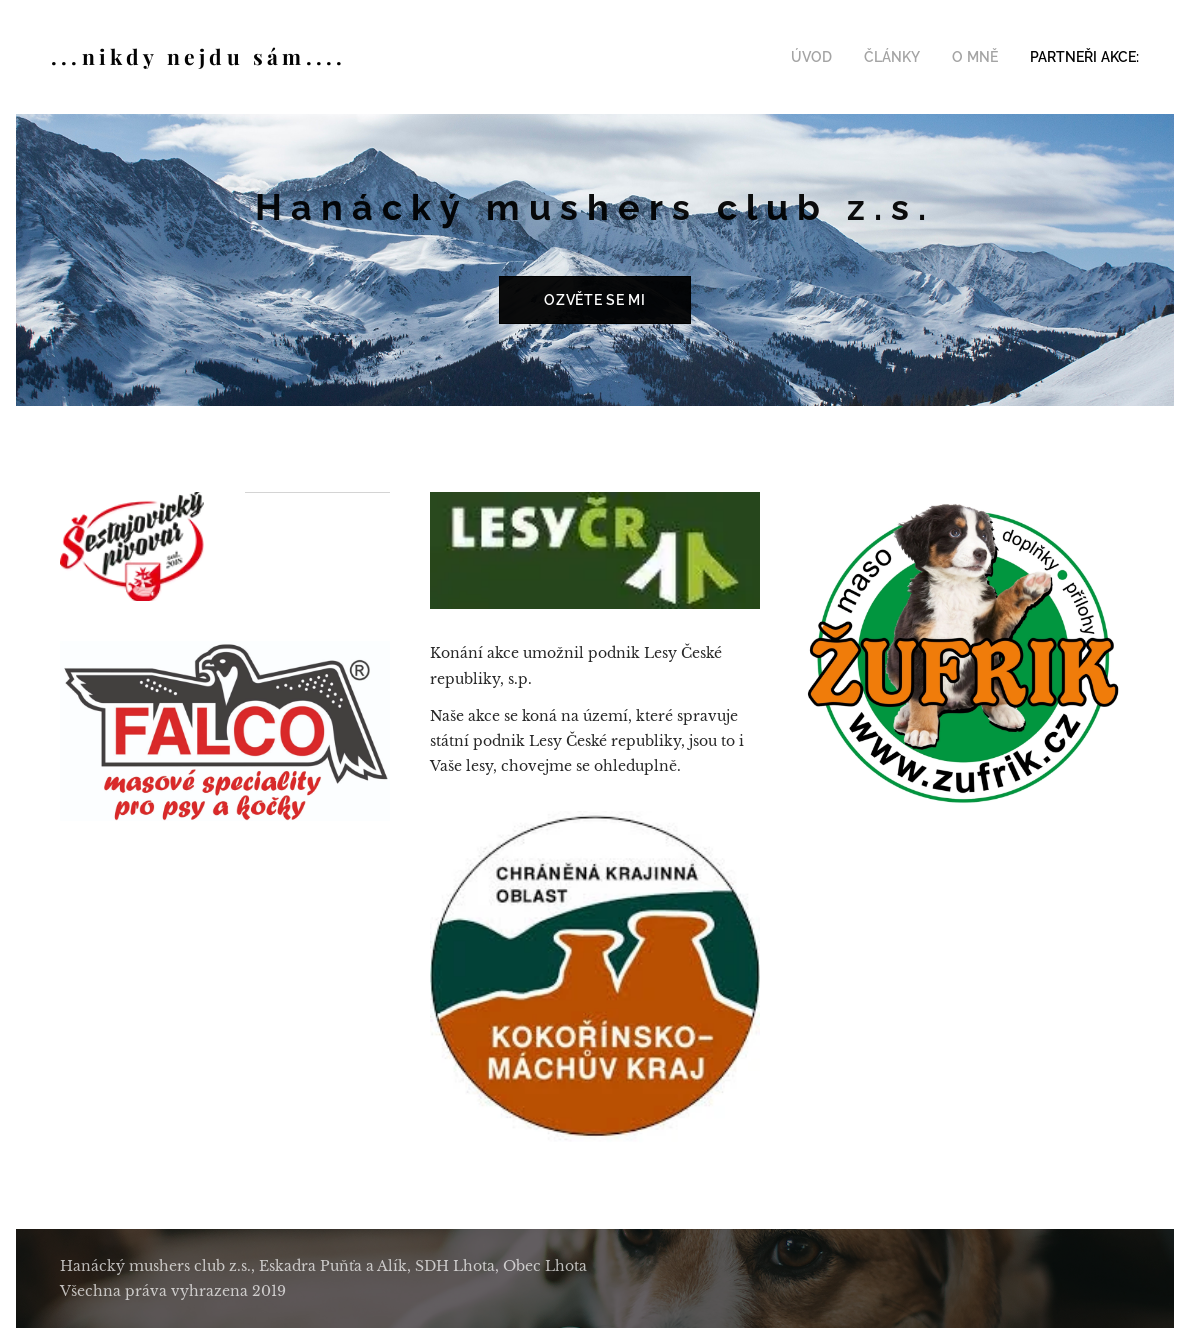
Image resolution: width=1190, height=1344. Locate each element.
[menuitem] (832, 57)
